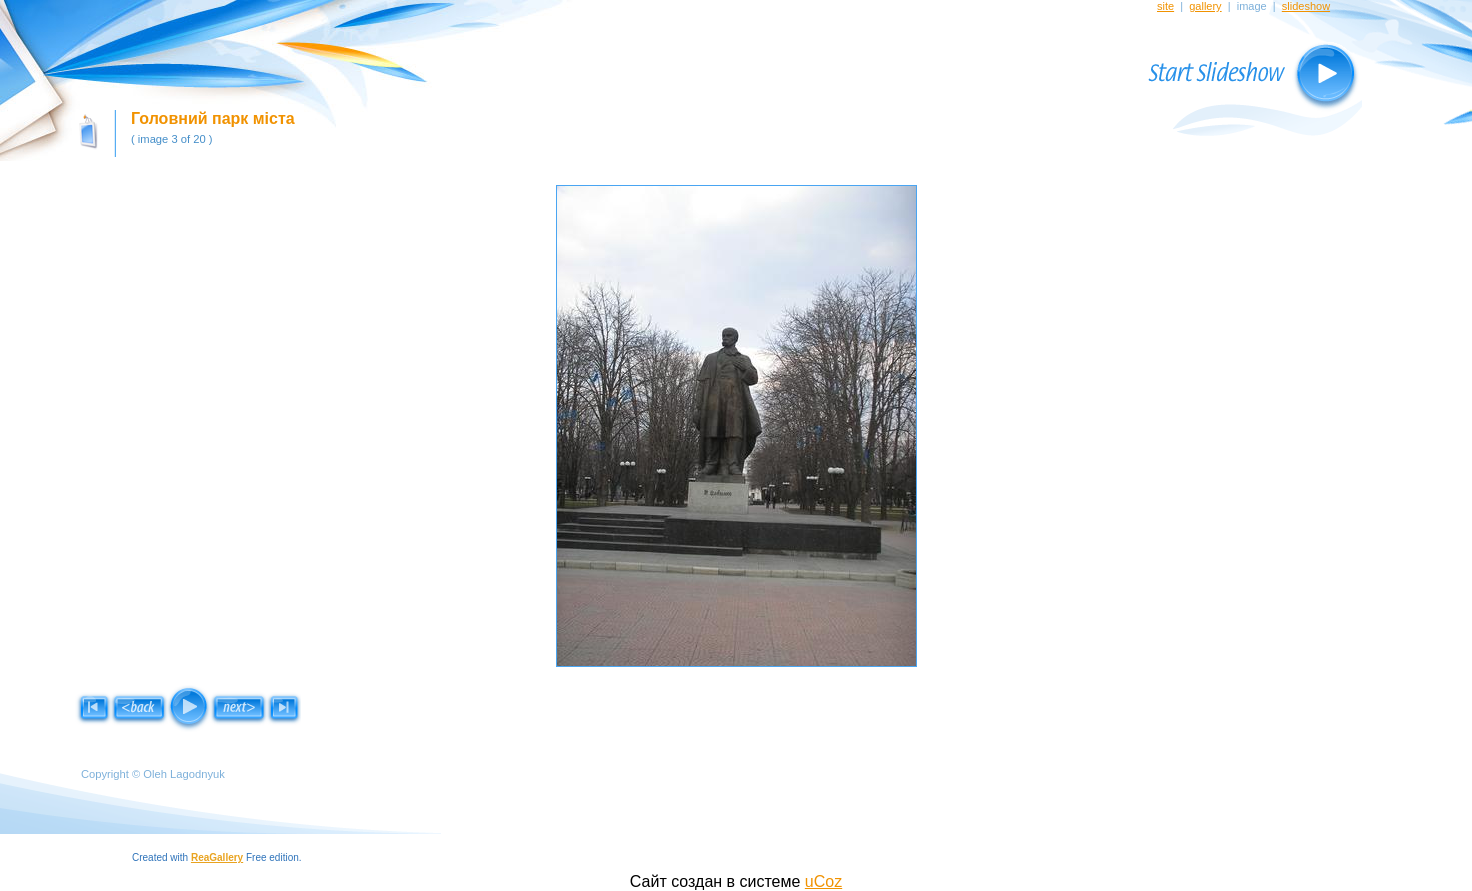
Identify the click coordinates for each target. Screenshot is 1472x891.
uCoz (823, 881)
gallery (1205, 6)
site (1165, 6)
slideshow (1306, 6)
